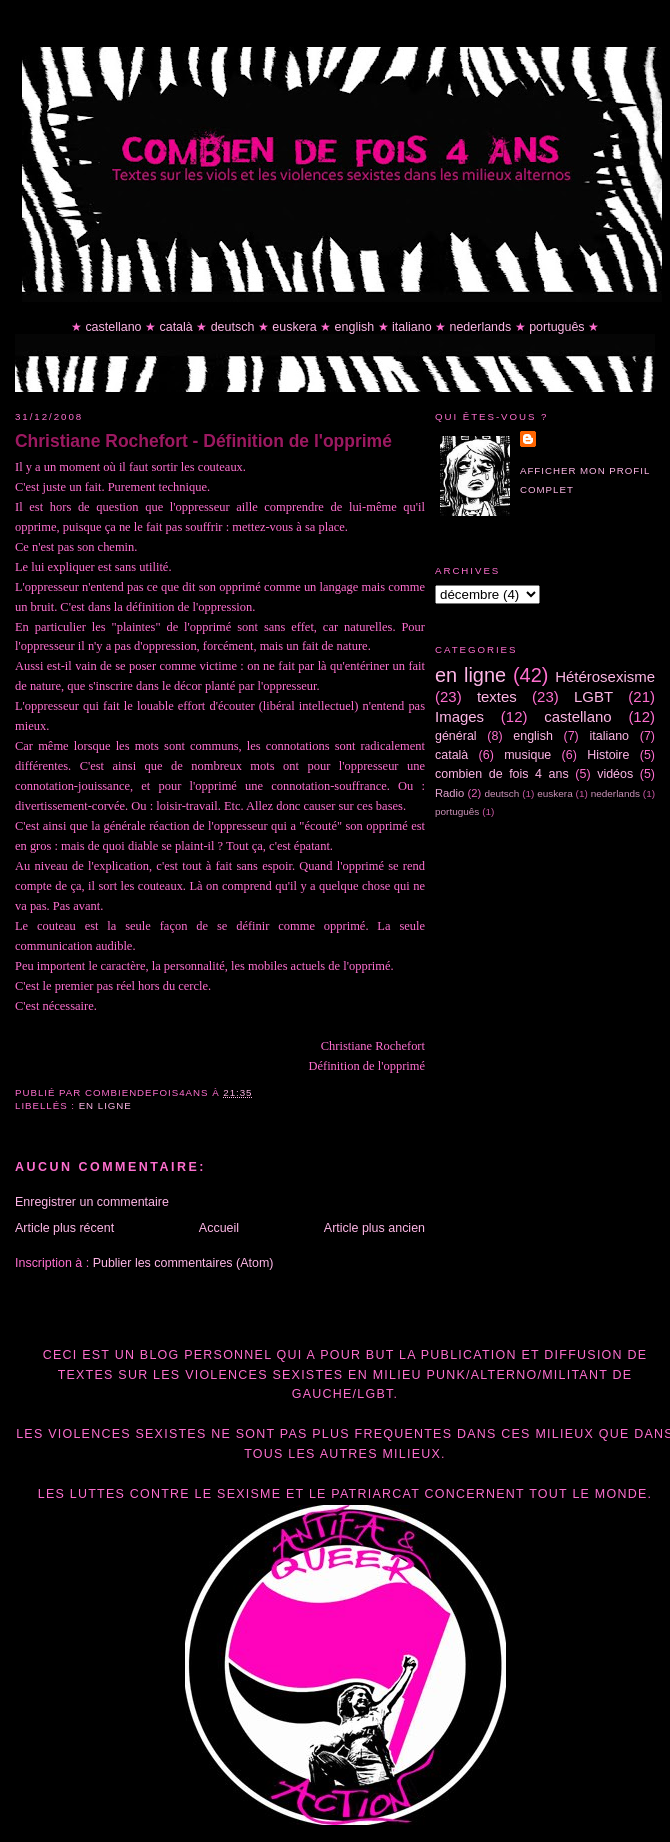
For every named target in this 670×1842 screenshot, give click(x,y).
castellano (113, 327)
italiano (412, 327)
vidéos (615, 774)
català (175, 327)
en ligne (105, 1105)
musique (527, 755)
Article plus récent (64, 1228)
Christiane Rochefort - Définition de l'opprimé (203, 441)
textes (497, 696)
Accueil (219, 1228)
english (355, 327)
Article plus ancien (374, 1228)
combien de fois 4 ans (502, 774)
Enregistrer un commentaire (92, 1202)
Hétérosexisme (605, 676)
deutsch (233, 327)
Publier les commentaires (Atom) (183, 1263)
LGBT (593, 696)
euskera (294, 327)
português (556, 327)
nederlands (481, 327)
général (456, 736)
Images (459, 716)
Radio (449, 793)
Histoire (608, 755)
